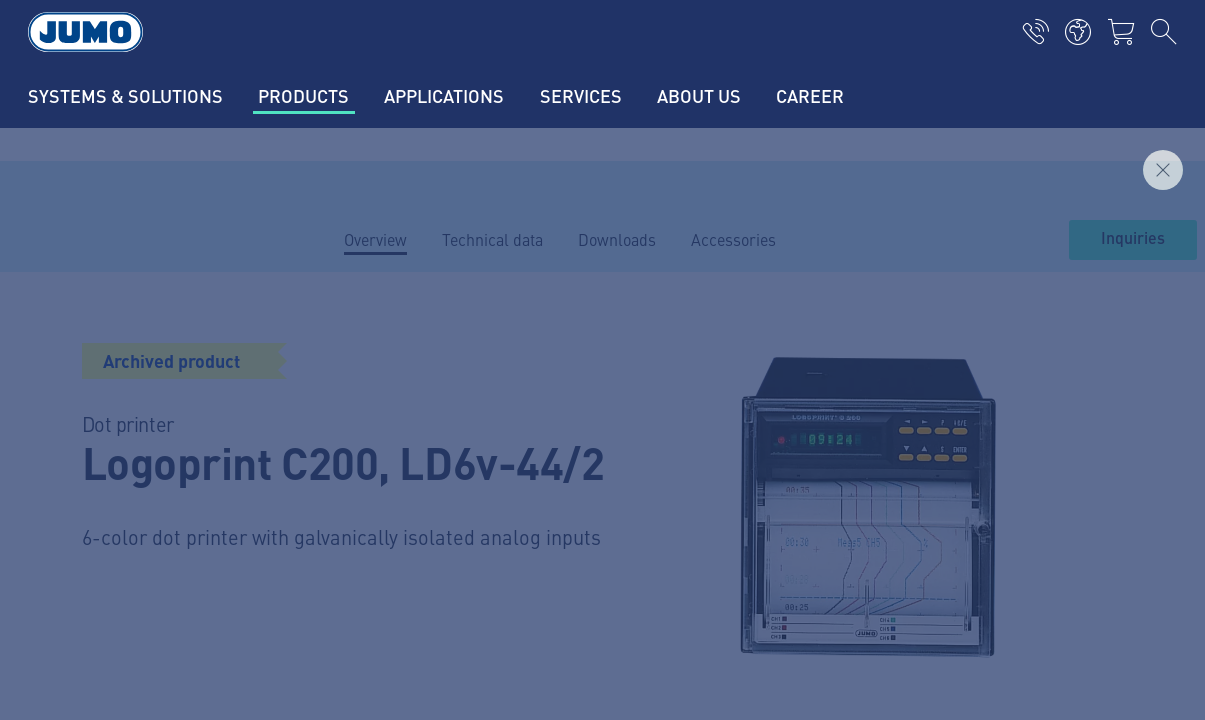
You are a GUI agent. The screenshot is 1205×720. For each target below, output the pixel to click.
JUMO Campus (383, 457)
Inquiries (1133, 239)
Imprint (61, 608)
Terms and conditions (110, 686)
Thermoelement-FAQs (408, 496)
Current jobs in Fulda (405, 379)
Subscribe (1107, 487)
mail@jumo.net (137, 528)
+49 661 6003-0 (139, 477)
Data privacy (78, 647)
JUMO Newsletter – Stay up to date (751, 455)
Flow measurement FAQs (418, 535)
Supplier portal (384, 418)
